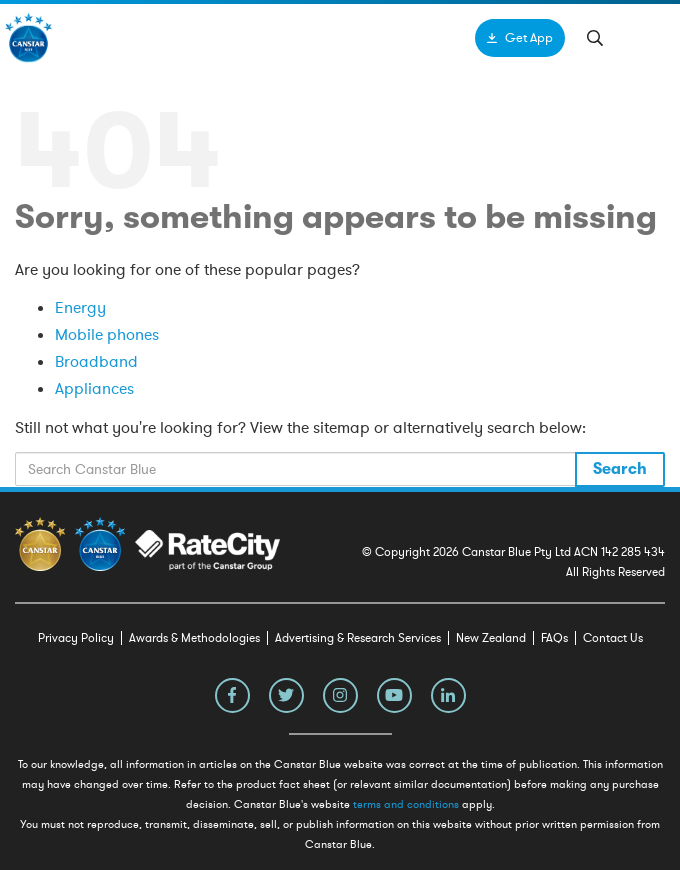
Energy (80, 308)
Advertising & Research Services (358, 638)
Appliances (94, 389)
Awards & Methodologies (194, 638)
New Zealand (491, 638)
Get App (529, 38)
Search (620, 469)
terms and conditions (406, 804)
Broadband (96, 362)
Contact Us (613, 638)
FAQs (554, 638)
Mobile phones (107, 335)
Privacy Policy (76, 638)
